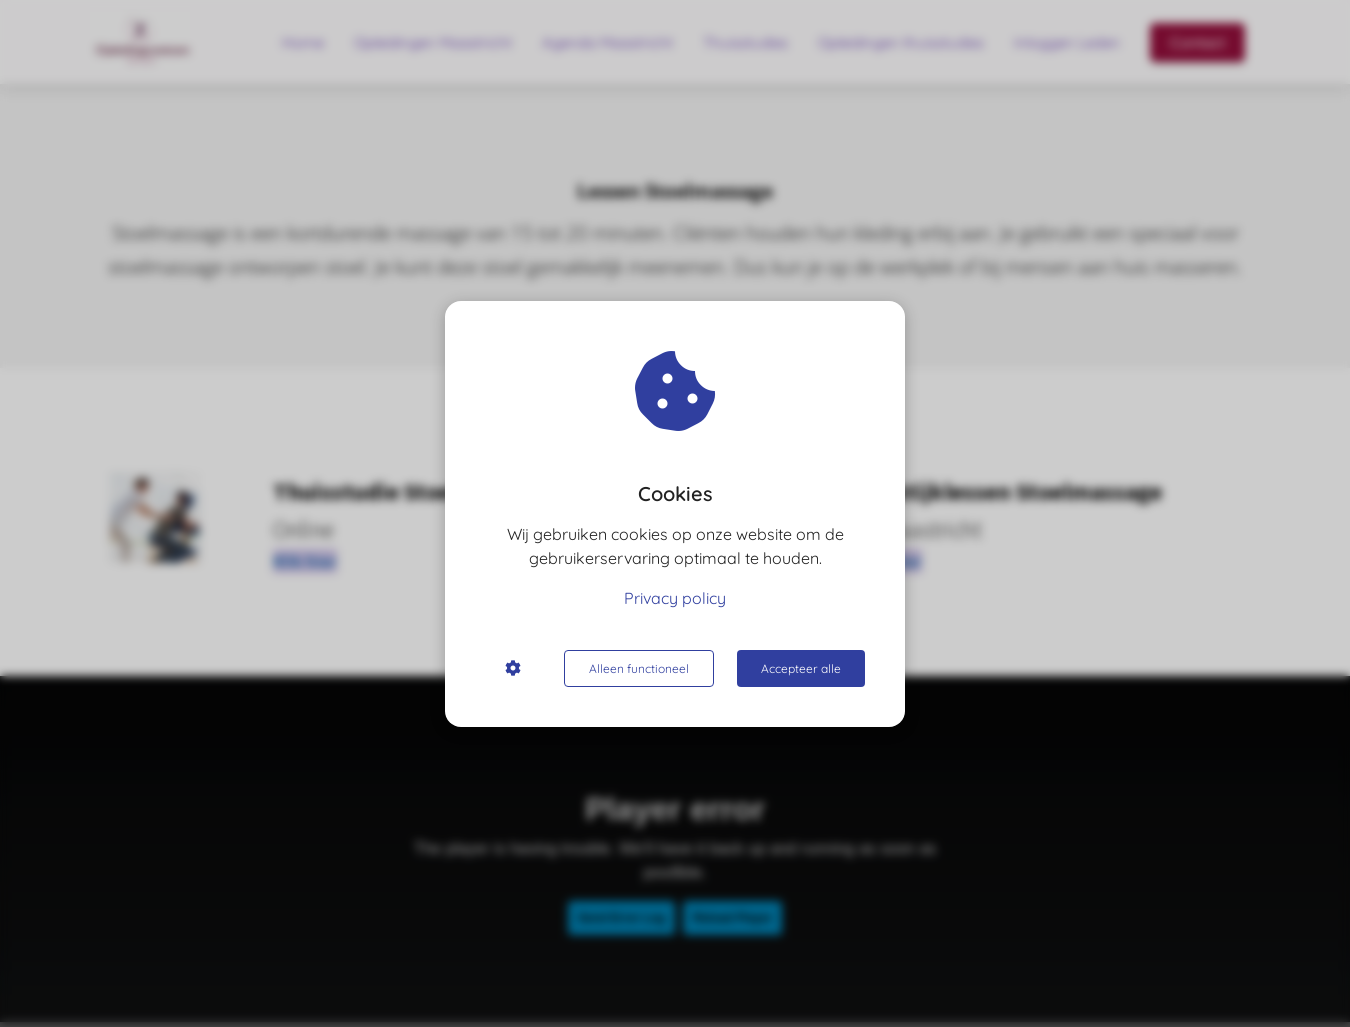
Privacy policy (675, 598)
